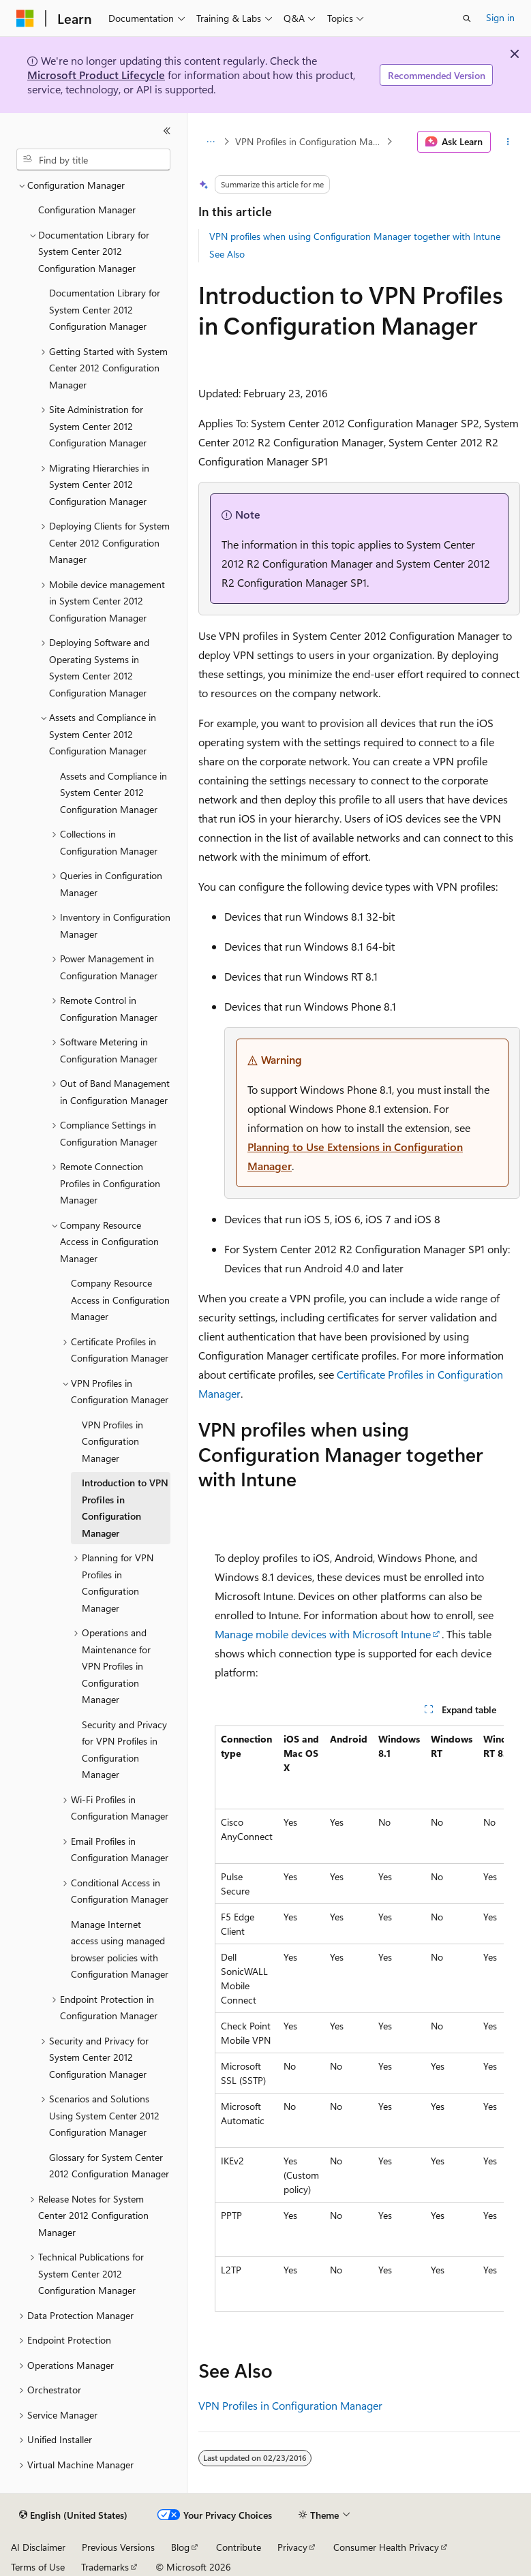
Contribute (238, 2547)
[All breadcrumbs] (210, 142)
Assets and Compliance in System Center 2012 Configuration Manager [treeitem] (113, 792)
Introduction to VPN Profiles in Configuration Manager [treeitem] (125, 1507)
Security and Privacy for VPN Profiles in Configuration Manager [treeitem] (124, 1749)
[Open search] (467, 18)
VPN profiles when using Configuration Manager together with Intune (354, 236)
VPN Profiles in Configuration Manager (309, 141)
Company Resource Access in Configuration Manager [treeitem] (120, 1299)
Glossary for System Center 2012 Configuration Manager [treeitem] (109, 2166)
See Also (227, 253)
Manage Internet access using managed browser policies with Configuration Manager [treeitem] (119, 1949)
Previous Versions (118, 2547)
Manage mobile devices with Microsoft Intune (323, 1634)
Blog (180, 2547)
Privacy (292, 2547)
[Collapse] (167, 131)
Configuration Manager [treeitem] (87, 209)
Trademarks (105, 2566)
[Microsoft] (25, 18)
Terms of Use (38, 2566)
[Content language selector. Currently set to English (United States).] (73, 2515)
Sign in (500, 17)
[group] (359, 2019)
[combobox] (93, 159)
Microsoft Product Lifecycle (96, 74)
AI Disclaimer (38, 2547)
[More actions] (508, 142)
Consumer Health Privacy (386, 2547)
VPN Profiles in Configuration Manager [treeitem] (112, 1441)
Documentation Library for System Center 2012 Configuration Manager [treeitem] (104, 309)
